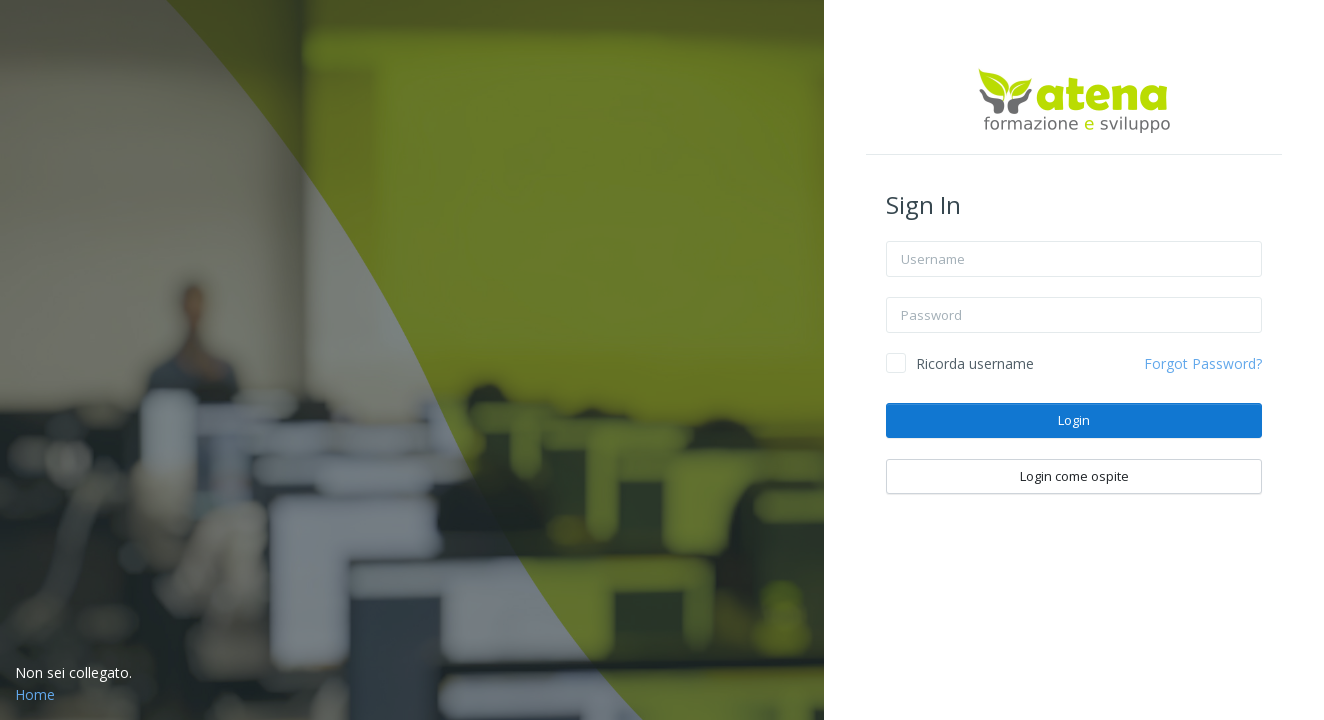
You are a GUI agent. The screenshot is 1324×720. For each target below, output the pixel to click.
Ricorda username (975, 363)
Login (1074, 420)
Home (35, 694)
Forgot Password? (1203, 363)
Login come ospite (1074, 476)
